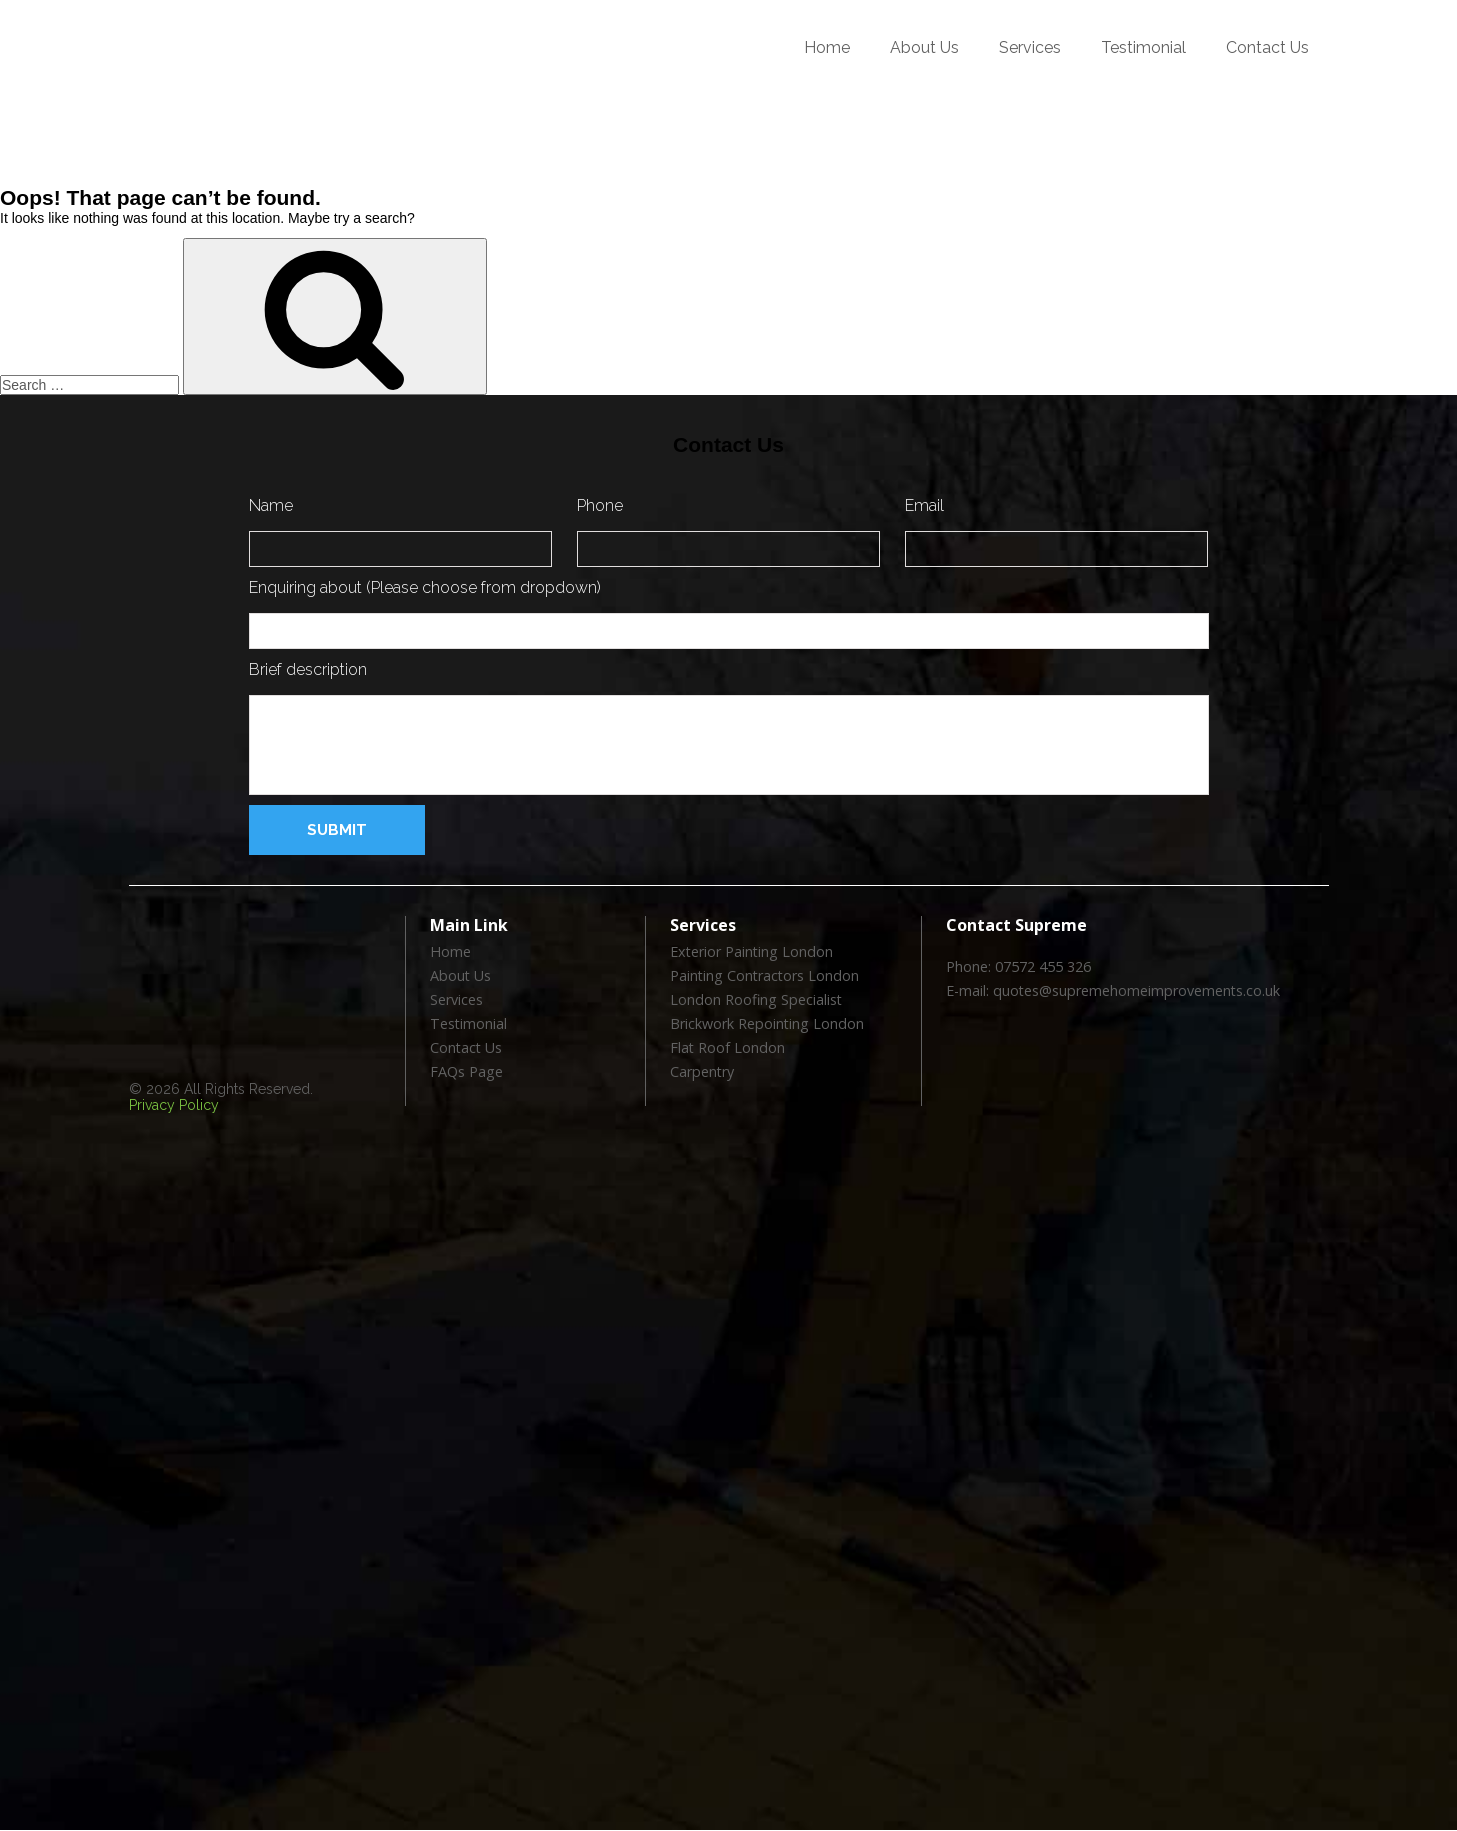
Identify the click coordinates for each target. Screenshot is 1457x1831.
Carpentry (701, 1072)
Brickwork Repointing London (765, 1024)
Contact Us (1267, 47)
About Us (924, 47)
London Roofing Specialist (754, 1000)
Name (271, 505)
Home (827, 47)
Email (924, 505)
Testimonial (1143, 47)
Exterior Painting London (750, 952)
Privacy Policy (174, 1105)
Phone (600, 505)
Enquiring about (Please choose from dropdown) (425, 587)
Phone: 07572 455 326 (1018, 967)
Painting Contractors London (763, 976)
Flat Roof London (727, 1048)
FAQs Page (466, 1072)
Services (1030, 47)
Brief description (308, 669)
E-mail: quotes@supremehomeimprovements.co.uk (1111, 991)
